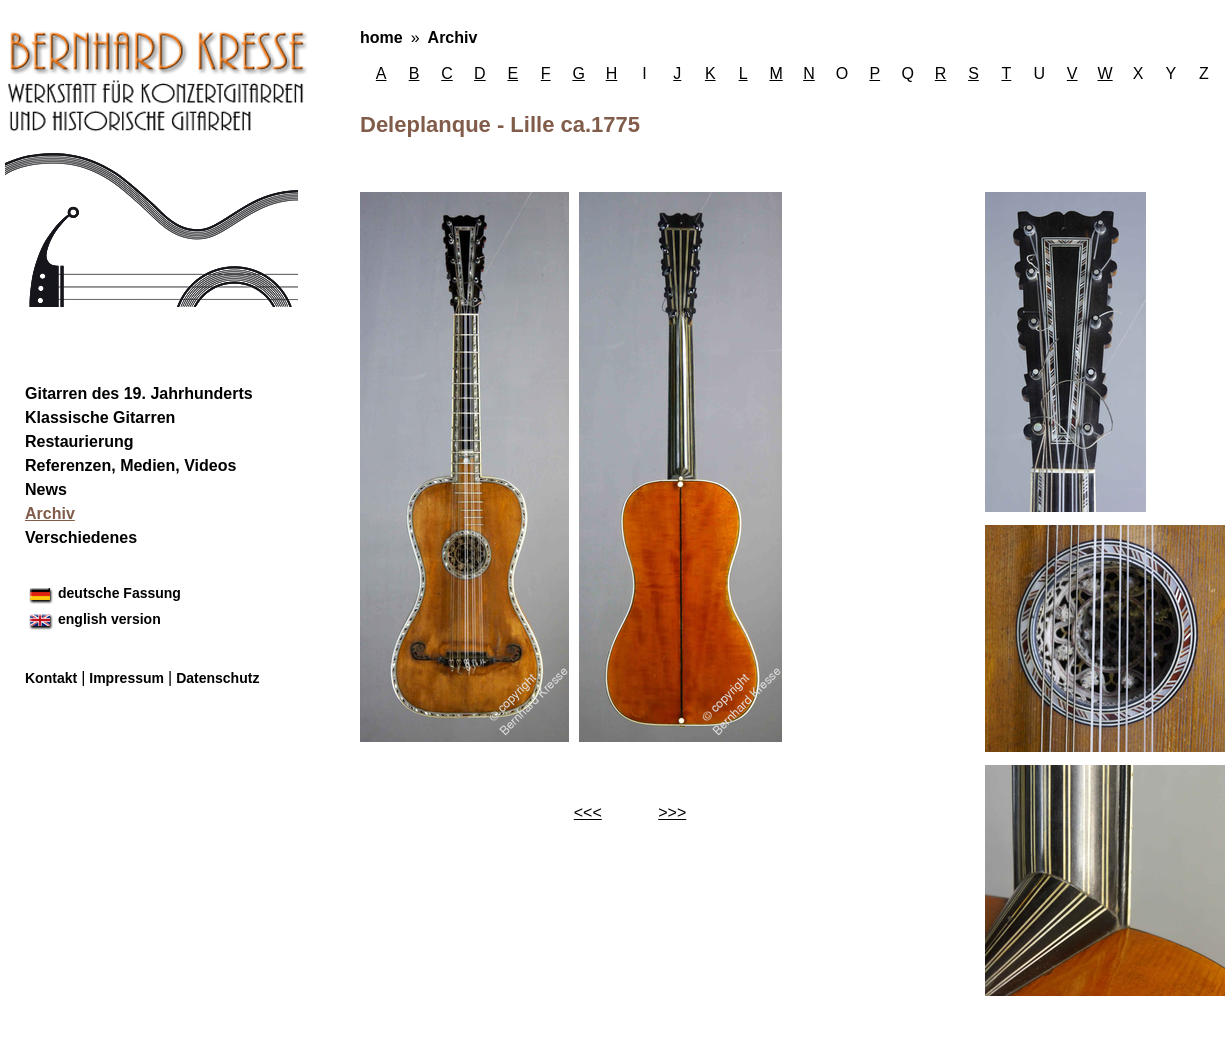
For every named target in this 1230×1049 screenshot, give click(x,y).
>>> (672, 812)
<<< (588, 812)
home (381, 37)
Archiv (453, 37)
